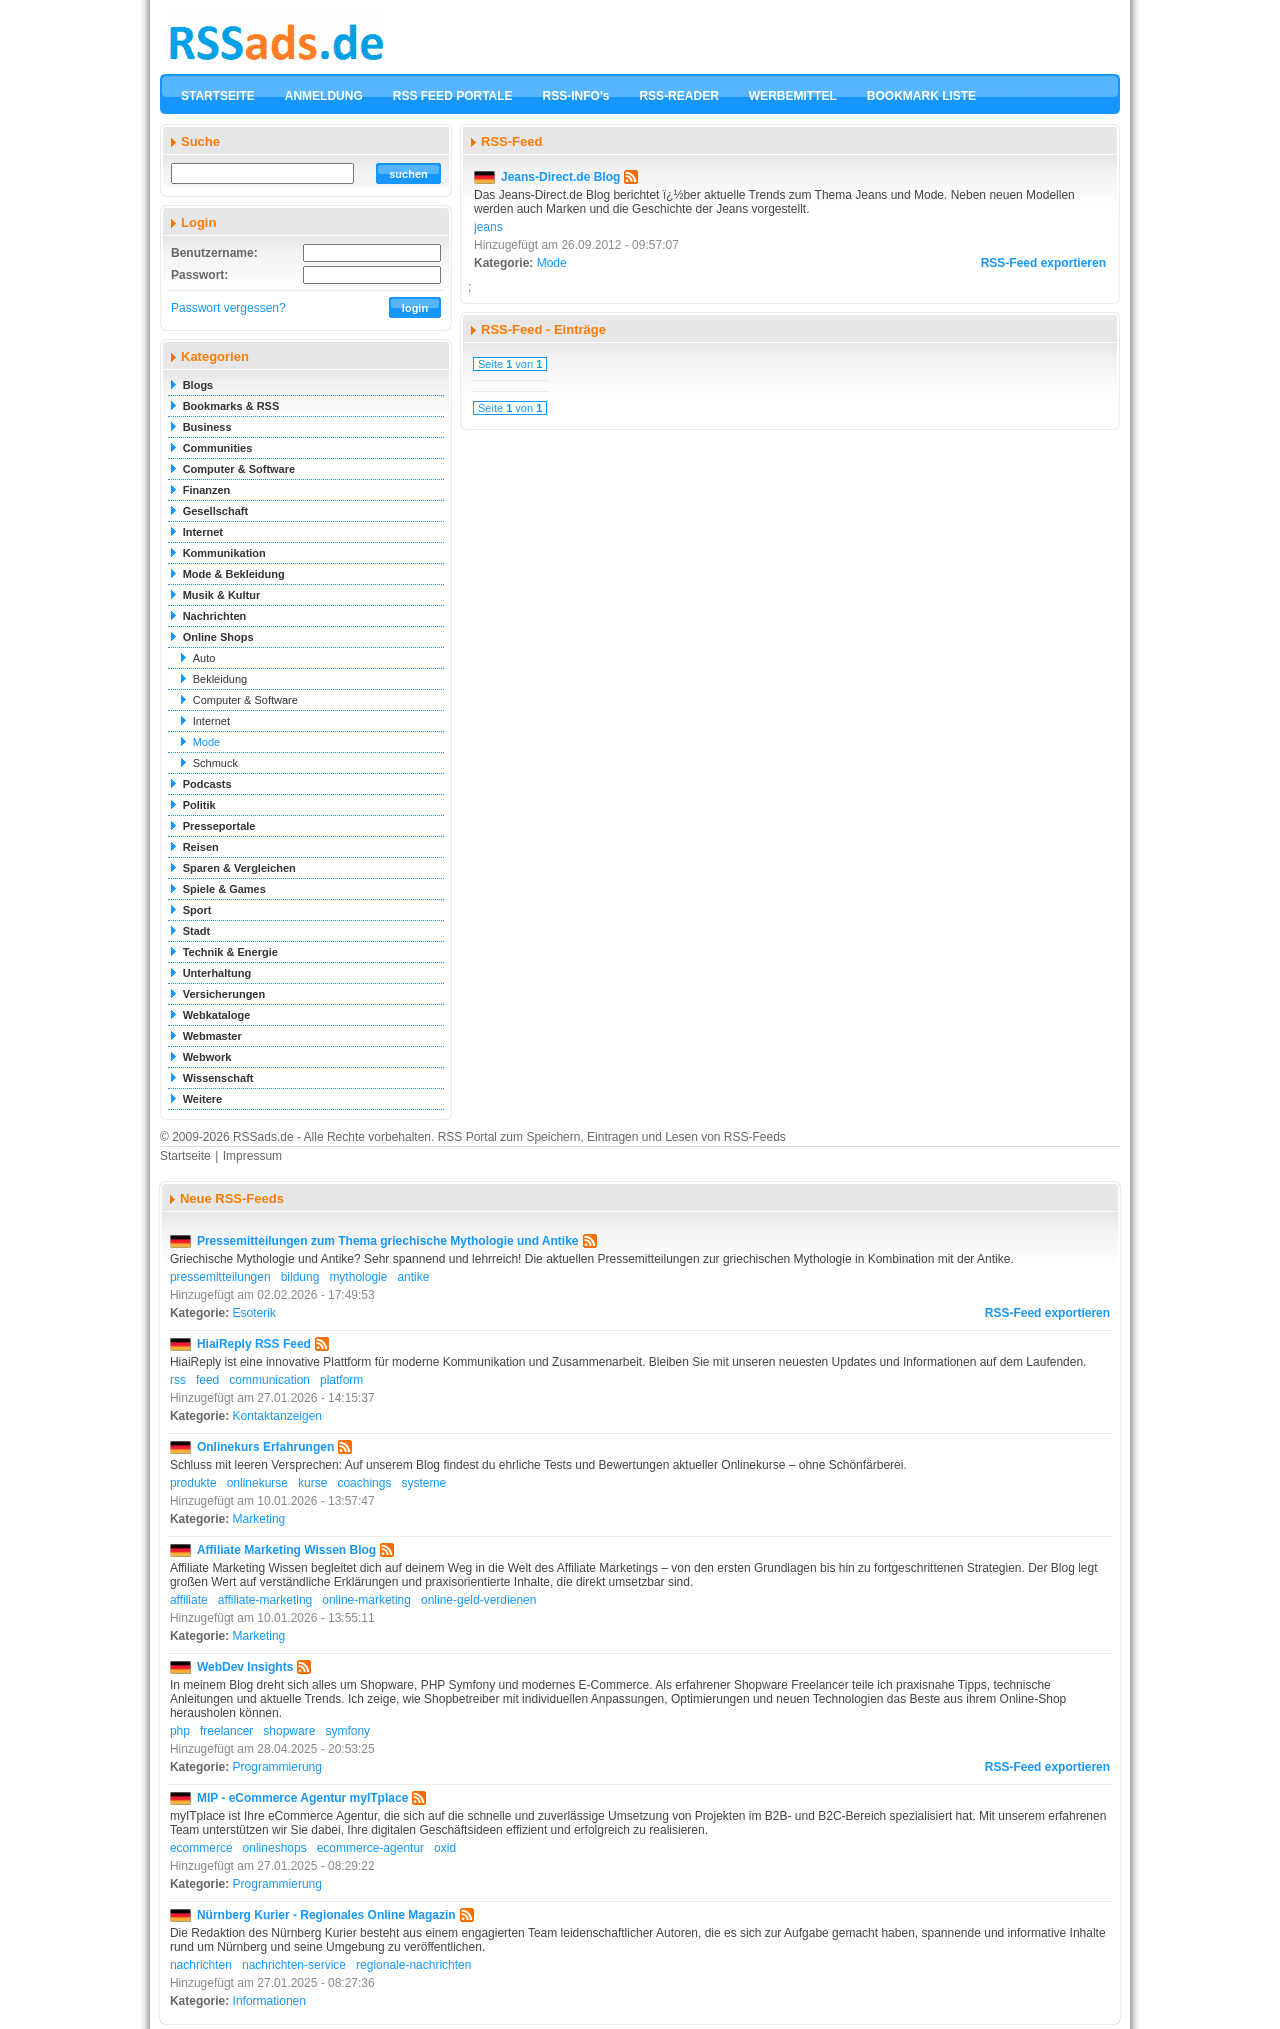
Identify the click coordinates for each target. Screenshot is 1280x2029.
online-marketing (366, 1600)
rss (178, 1380)
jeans (488, 227)
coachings (364, 1483)
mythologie (358, 1277)
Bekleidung (220, 679)
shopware (289, 1731)
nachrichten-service (294, 1965)
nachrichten (201, 1965)
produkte (193, 1483)
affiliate (189, 1600)
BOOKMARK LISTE (921, 96)
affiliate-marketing (265, 1600)
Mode (207, 742)
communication (269, 1380)
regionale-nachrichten (413, 1965)
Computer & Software (245, 700)
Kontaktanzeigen (277, 1416)
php (180, 1731)
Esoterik (254, 1313)
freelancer (226, 1731)
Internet (211, 721)
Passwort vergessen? (228, 308)
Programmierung (277, 1767)
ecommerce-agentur (370, 1848)
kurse (312, 1483)
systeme (423, 1483)
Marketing (259, 1519)
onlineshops (275, 1848)
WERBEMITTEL (793, 96)
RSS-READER (678, 96)
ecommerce (201, 1848)
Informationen (269, 2001)
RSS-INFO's (576, 96)
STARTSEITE (218, 96)
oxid (445, 1848)
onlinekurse (257, 1483)
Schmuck (215, 763)
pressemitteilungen (220, 1277)
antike (413, 1277)
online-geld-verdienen (478, 1600)
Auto (204, 658)
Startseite (185, 1156)
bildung (300, 1277)
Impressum (252, 1156)
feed (207, 1380)
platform (341, 1380)
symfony (347, 1731)
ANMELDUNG (324, 96)
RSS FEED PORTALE (453, 96)
